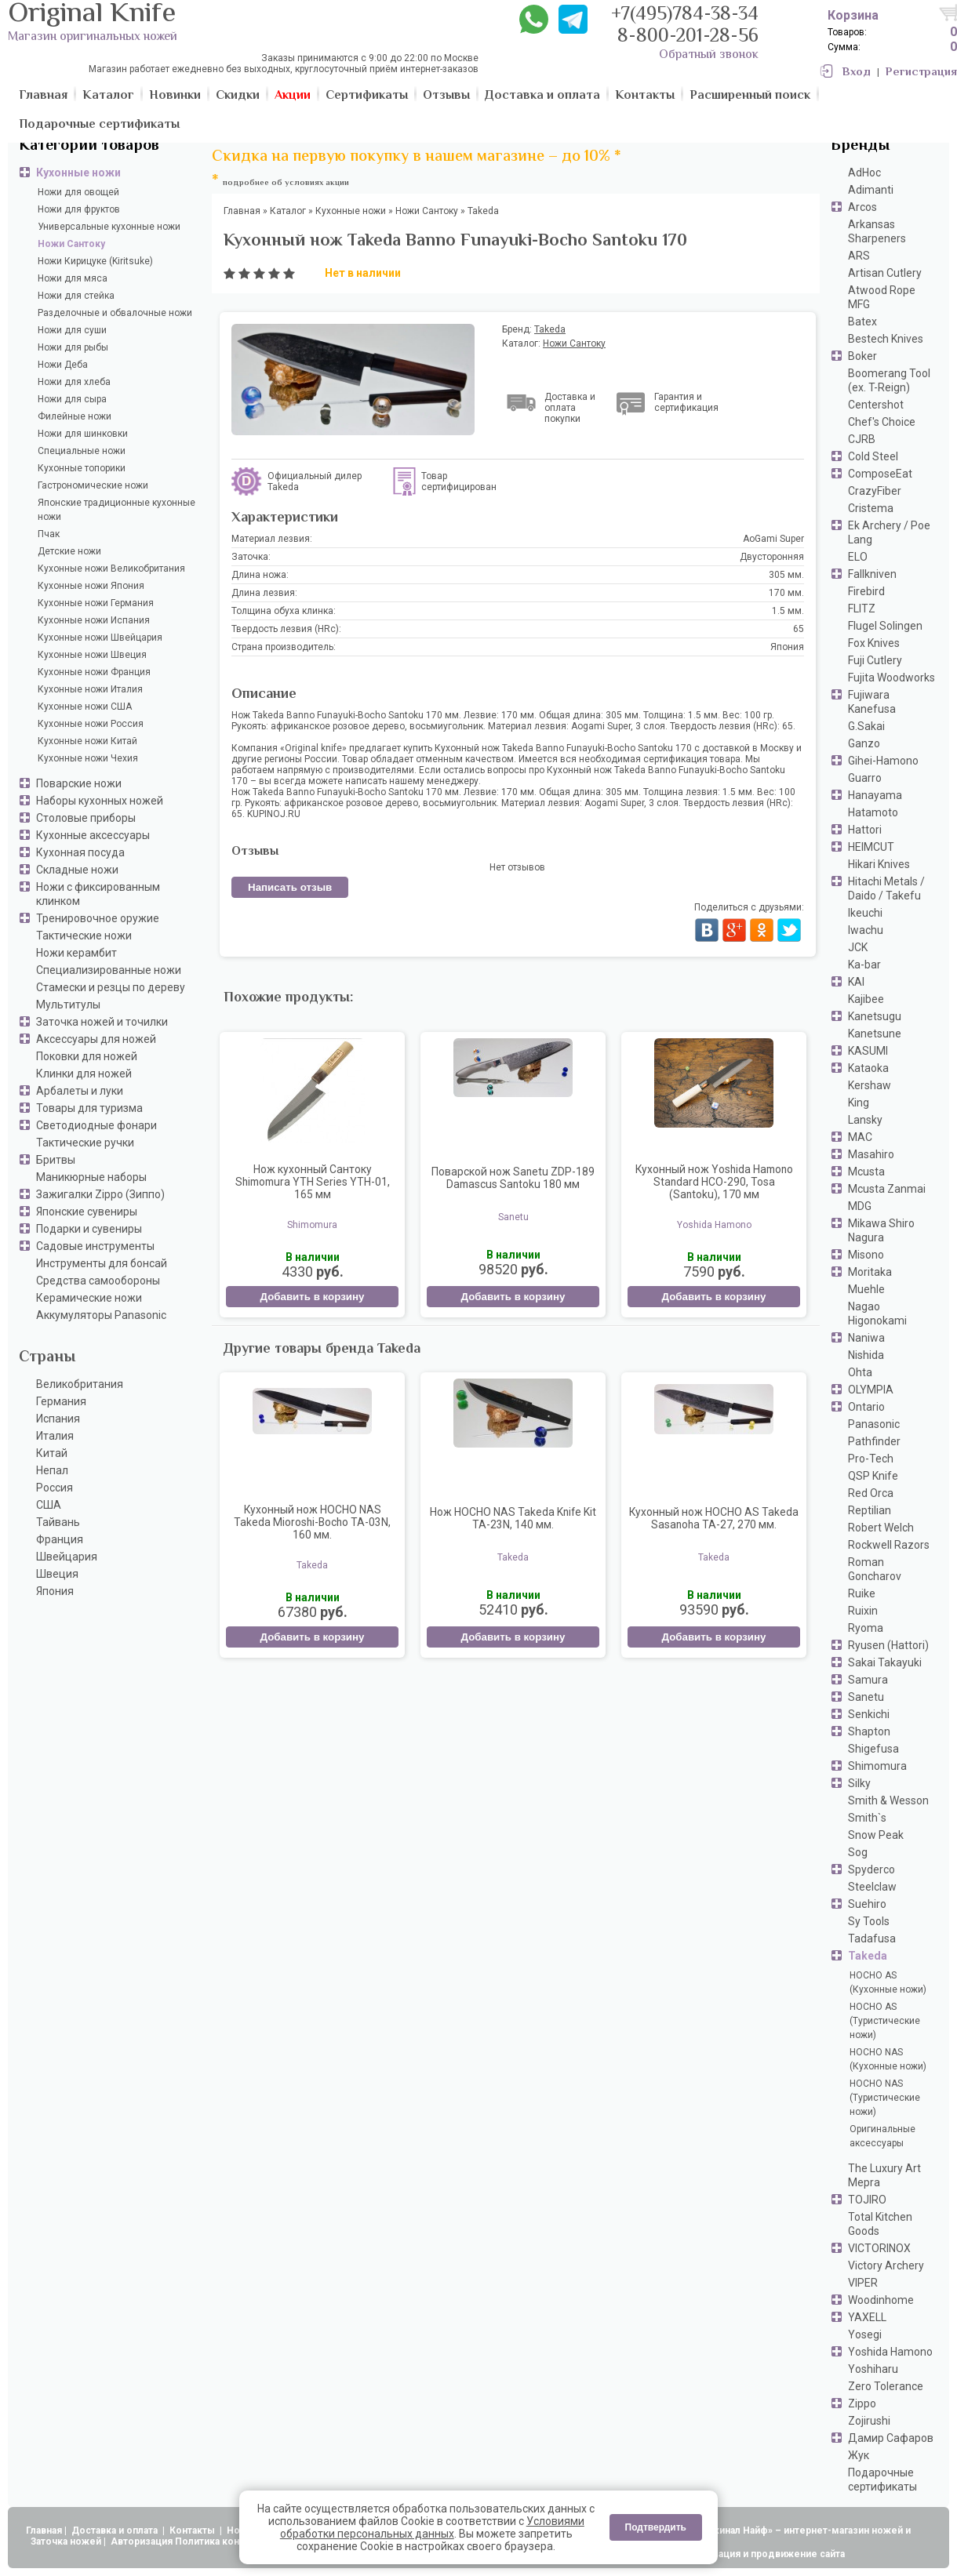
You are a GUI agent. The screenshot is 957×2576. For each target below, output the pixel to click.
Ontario (866, 1407)
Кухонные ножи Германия (96, 603)
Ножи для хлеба (74, 381)
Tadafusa (872, 1938)
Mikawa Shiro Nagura (881, 1230)
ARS (859, 255)
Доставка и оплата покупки (569, 407)
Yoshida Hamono (890, 2351)
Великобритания (79, 1384)
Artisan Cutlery (885, 273)
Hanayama (875, 795)
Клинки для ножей (84, 1073)
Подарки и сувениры (89, 1229)
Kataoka (868, 1068)
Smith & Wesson (888, 1800)
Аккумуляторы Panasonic (101, 1315)
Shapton (869, 1731)
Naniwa (866, 1338)
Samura (868, 1679)
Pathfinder (874, 1441)
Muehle (866, 1289)
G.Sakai (866, 726)
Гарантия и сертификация (686, 402)
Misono (866, 1254)
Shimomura (877, 1766)
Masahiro (871, 1154)
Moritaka (870, 1272)
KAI (856, 982)
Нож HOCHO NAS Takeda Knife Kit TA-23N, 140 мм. (513, 1518)
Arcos (862, 207)
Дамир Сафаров (890, 2438)
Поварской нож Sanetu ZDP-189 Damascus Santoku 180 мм (513, 1177)
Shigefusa (873, 1748)
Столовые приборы (86, 818)
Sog (858, 1852)
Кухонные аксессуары (93, 835)
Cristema (870, 508)
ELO (858, 556)
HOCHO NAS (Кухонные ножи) (888, 2059)
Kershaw (869, 1085)
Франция (59, 1539)
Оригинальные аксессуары (882, 2136)
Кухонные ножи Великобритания (111, 568)
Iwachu (865, 930)
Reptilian (869, 1510)
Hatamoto (873, 812)
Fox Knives (874, 643)
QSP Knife (873, 1476)
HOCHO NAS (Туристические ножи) (885, 2097)
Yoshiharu (873, 2369)
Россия (54, 1487)
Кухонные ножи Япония (91, 585)
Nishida (866, 1355)
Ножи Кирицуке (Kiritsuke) (95, 261)
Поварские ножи (79, 783)
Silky (859, 1783)
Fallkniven (872, 574)
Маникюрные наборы (91, 1177)
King (858, 1102)
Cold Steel (873, 456)
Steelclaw (872, 1886)
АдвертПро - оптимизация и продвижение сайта (729, 2554)
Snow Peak (876, 1835)
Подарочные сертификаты (882, 2479)
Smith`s (867, 1817)
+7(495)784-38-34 (685, 15)
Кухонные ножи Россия (91, 723)
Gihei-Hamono (883, 760)
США (48, 1505)
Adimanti (870, 189)
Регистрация (921, 73)
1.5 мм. (788, 610)
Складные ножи (77, 869)
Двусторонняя (772, 556)
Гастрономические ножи (93, 485)
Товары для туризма (89, 1108)
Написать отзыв (290, 887)
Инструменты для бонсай (101, 1263)
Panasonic (874, 1424)
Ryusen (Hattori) (888, 1645)
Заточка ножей (66, 2541)
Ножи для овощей (78, 192)
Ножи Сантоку (71, 243)
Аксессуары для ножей (96, 1039)
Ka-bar (864, 964)
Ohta (860, 1372)
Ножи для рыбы (73, 347)
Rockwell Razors (889, 1545)
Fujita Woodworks (891, 677)
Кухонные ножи (78, 172)
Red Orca (870, 1493)
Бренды (860, 146)
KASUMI (868, 1051)
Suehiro (867, 1904)
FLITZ (861, 608)
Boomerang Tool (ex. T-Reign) (889, 380)
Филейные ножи (74, 416)
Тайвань (58, 1522)
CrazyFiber (874, 491)
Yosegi (865, 2334)
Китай (51, 1453)
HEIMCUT (871, 847)
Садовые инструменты (95, 1246)
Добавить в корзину (312, 1297)
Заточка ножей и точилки (102, 1022)
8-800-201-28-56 (688, 37)
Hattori (865, 829)
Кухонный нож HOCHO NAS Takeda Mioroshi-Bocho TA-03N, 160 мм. (312, 1522)
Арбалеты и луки (79, 1091)
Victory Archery (886, 2265)
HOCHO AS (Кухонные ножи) (888, 1982)
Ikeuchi (865, 913)
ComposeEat (880, 473)
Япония (55, 1591)
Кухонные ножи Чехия (88, 758)
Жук (858, 2455)
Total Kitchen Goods (880, 2224)
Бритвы (55, 1160)
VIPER (863, 2282)
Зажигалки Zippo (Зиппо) (100, 1194)
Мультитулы (68, 1004)
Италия (55, 1436)
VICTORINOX (879, 2248)
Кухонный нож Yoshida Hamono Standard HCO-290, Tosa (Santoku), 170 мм (714, 1182)
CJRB (861, 439)
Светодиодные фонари (96, 1125)
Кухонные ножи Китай (87, 741)
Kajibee (866, 999)
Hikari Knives (879, 864)
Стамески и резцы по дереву (110, 987)
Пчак (49, 534)
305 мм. (786, 574)
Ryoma (865, 1628)
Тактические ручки (85, 1142)
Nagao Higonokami (877, 1313)
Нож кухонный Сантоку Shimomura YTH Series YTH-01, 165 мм (312, 1182)
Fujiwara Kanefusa (872, 702)
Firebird (866, 591)
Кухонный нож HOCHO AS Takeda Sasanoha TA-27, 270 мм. (714, 1518)
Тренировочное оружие (97, 918)
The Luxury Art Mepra (884, 2175)
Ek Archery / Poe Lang (889, 532)
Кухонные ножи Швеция (92, 654)
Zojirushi (869, 2420)
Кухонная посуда (80, 852)
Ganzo (864, 743)
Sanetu (866, 1697)
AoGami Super (773, 538)
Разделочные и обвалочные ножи (115, 312)
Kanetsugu (874, 1016)
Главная (44, 2530)
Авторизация (142, 2541)
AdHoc (864, 172)
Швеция (57, 1574)
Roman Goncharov (874, 1569)
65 (798, 628)
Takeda (867, 1955)
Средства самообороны (98, 1280)
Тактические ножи (84, 935)
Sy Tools (869, 1921)
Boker (862, 356)
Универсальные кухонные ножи (109, 226)
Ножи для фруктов (79, 209)
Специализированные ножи (108, 970)
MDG (859, 1206)
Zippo (862, 2403)
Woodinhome (881, 2300)
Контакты (193, 2530)
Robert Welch (881, 1527)
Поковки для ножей (86, 1056)
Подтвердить (655, 2527)
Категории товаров (89, 146)
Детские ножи (69, 551)
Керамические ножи (89, 1298)
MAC (860, 1137)
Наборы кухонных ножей (99, 800)
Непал (52, 1470)
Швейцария (66, 1556)
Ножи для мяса (72, 278)
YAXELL (867, 2317)
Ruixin (863, 1610)
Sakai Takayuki (885, 1662)
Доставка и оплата (115, 2530)
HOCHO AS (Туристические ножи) (885, 2020)
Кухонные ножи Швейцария (100, 637)
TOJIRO (867, 2199)
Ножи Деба (63, 364)
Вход (856, 73)
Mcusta (866, 1171)
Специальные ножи (82, 450)
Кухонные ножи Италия (90, 689)
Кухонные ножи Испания (94, 620)
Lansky (865, 1120)
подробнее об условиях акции (286, 183)
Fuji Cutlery (875, 660)
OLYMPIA (870, 1389)
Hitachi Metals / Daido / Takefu (886, 888)
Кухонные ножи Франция (94, 672)
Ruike (861, 1593)
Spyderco (871, 1869)
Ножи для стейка (76, 295)
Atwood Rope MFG (881, 297)
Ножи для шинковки (83, 433)
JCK (858, 947)
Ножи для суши (72, 330)
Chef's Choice (881, 422)
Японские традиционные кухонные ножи (116, 509)
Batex (862, 321)
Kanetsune (874, 1033)
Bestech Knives (885, 338)
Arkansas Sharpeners (877, 231)
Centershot (876, 404)
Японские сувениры (86, 1211)
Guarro (865, 778)
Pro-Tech (870, 1458)
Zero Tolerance (885, 2386)
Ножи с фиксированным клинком (98, 894)
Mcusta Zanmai (887, 1189)
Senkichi (869, 1714)
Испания (58, 1418)
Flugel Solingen (885, 625)
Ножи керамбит (76, 952)
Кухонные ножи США (85, 706)
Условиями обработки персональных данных (432, 2527)
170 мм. (786, 592)
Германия (61, 1401)
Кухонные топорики (82, 468)
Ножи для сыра (72, 399)
